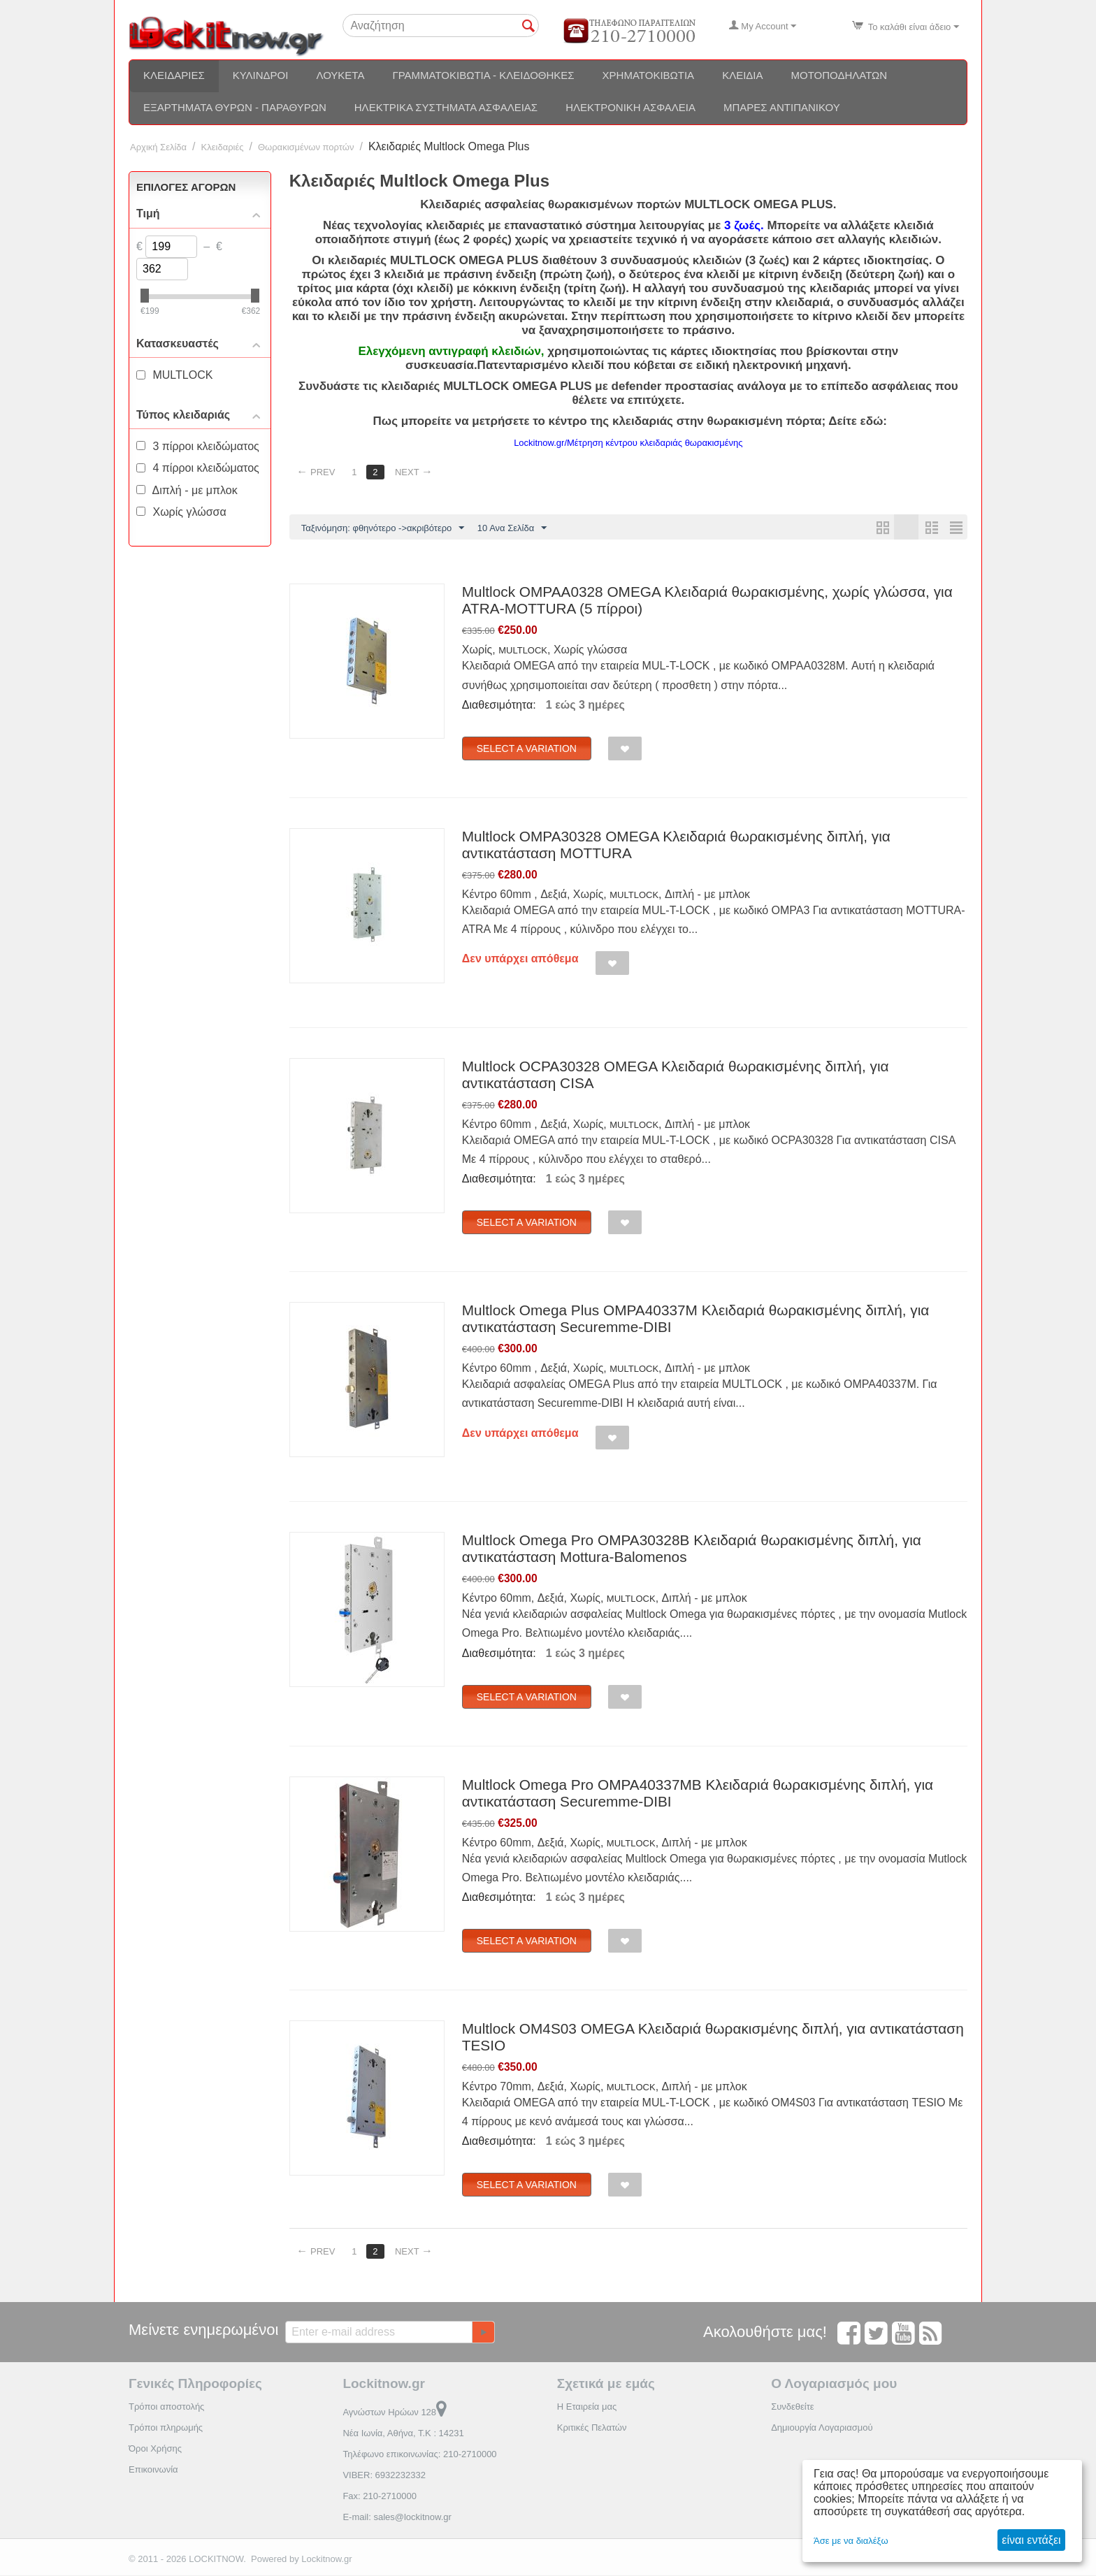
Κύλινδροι (261, 75)
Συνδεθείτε (792, 2407)
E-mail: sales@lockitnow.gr (397, 2517)
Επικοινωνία (153, 2470)
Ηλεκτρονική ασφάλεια (630, 107)
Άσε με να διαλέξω (851, 2540)
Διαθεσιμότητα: (499, 705)
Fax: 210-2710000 (379, 2496)
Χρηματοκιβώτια (649, 75)
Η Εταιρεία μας (587, 2407)
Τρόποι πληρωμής (166, 2428)
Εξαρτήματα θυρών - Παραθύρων (234, 107)
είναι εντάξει (1031, 2540)
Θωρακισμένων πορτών (306, 147)
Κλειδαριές (174, 75)
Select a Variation (527, 749)
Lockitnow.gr (326, 2559)
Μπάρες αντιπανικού (781, 107)
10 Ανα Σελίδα (512, 528)
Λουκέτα (340, 75)
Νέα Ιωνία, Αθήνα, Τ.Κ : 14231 (402, 2434)
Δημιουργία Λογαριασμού (821, 2428)
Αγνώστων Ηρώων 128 (394, 2413)
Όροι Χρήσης (155, 2449)
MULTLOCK (522, 651)
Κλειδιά (742, 75)
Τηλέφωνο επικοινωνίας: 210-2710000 (419, 2455)
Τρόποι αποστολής (166, 2407)
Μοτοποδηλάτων (839, 75)
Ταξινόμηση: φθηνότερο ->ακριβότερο (383, 528)
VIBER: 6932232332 (384, 2475)
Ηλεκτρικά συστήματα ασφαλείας (446, 107)
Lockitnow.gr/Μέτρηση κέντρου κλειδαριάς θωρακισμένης (628, 442)
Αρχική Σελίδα (158, 147)
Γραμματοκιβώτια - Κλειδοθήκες (483, 75)
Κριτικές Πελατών (592, 2428)
